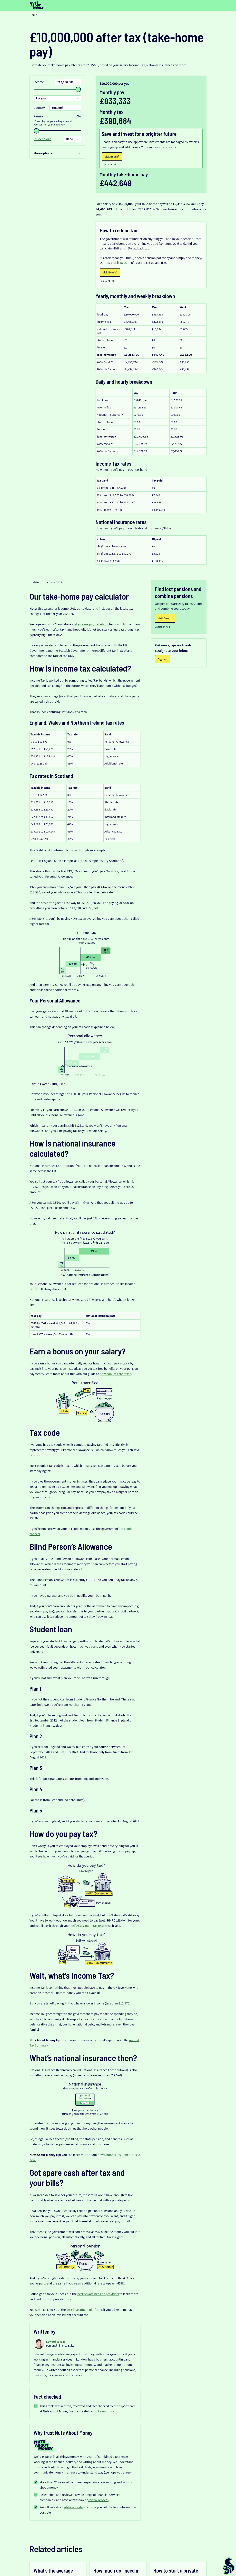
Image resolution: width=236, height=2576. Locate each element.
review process (98, 2500)
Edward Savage (55, 2341)
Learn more (106, 2411)
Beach (124, 262)
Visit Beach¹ (112, 156)
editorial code (73, 2507)
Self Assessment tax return (88, 1926)
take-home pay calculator (90, 624)
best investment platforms (84, 2309)
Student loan (42, 139)
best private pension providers (98, 2294)
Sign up (162, 659)
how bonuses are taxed (115, 1374)
